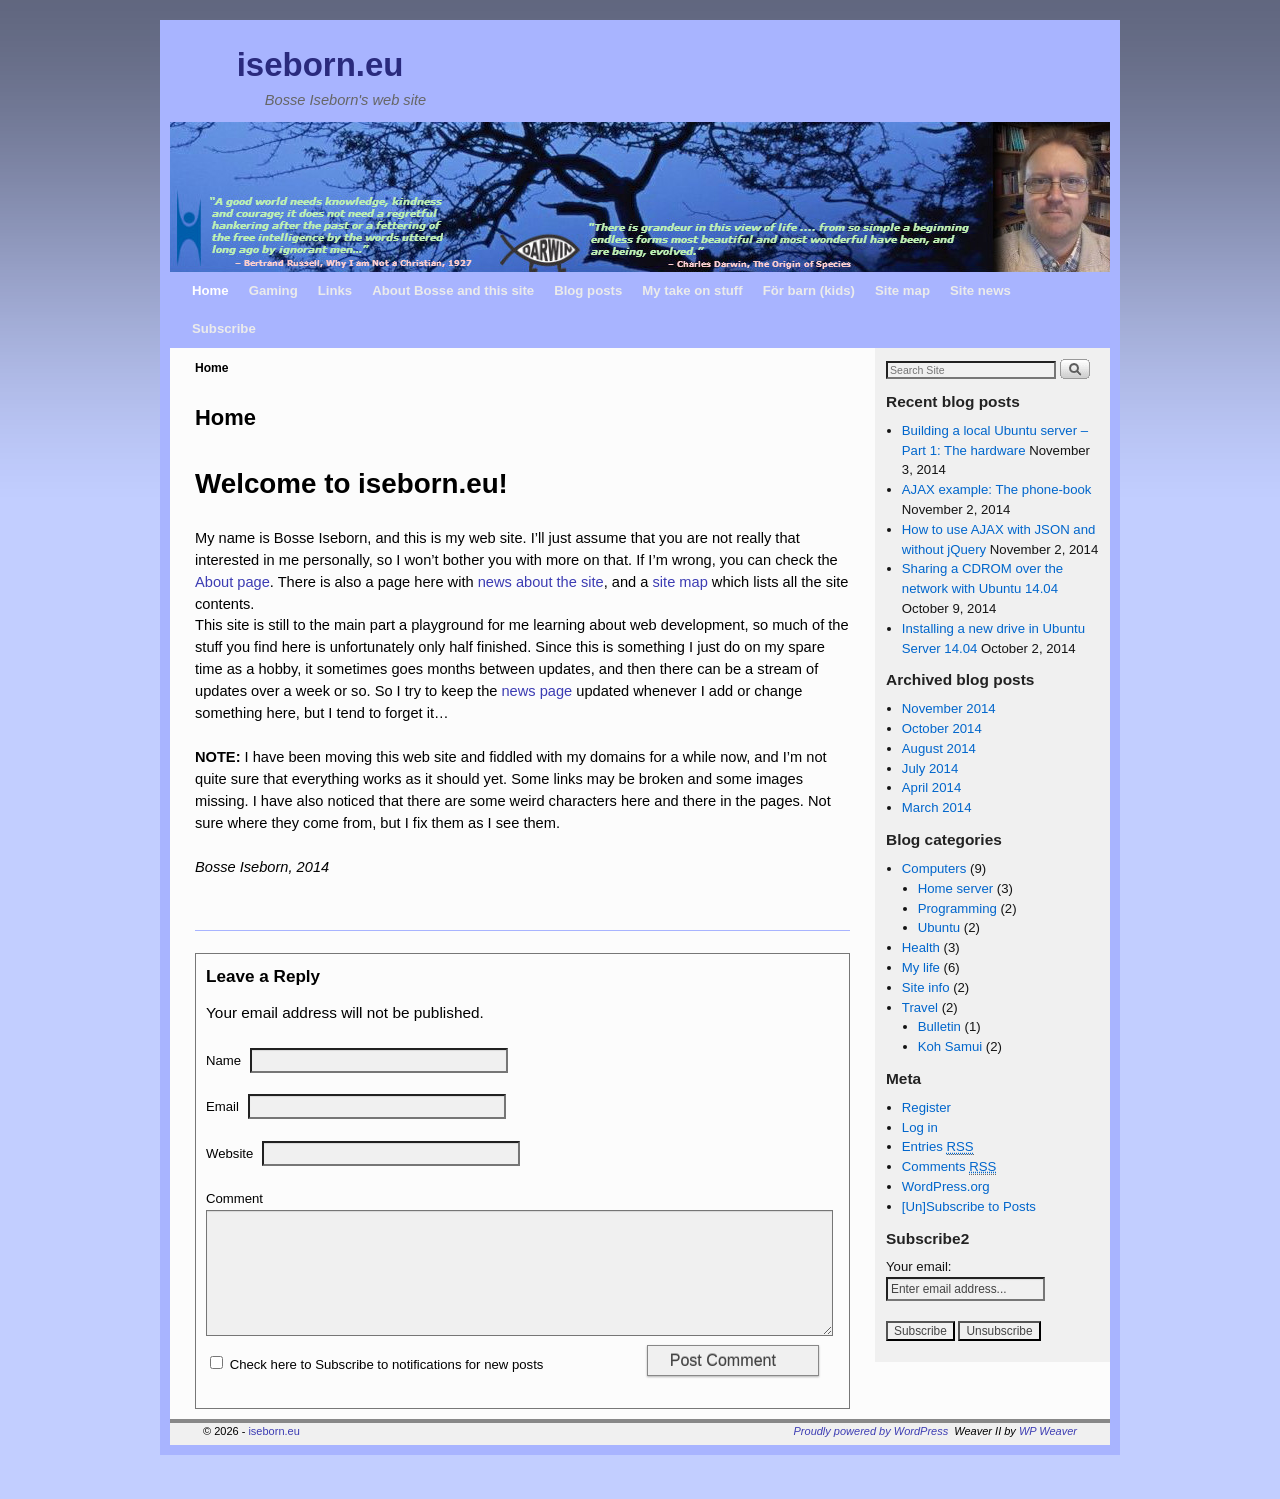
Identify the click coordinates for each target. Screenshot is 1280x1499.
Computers (934, 868)
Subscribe (224, 328)
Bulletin (939, 1026)
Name (223, 1060)
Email (222, 1106)
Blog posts (588, 290)
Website (229, 1153)
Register (926, 1107)
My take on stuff (692, 290)
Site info (926, 987)
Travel (920, 1007)
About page (232, 582)
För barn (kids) (809, 290)
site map (680, 582)
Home (210, 290)
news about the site (541, 582)
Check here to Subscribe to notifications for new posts (376, 1388)
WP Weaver (1048, 1455)
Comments (949, 1167)
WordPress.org (946, 1186)
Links (335, 290)
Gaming (273, 290)
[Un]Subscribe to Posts (969, 1206)
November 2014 (949, 708)
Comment (234, 1198)
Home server (955, 888)
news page (536, 691)
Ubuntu (939, 927)
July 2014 (930, 768)
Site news (980, 290)
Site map (902, 290)
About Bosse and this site (453, 290)
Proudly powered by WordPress (871, 1455)
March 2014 (937, 807)
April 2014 (931, 787)
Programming (957, 908)
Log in (920, 1127)
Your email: (919, 1266)
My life (921, 967)
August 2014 (939, 748)
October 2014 (942, 728)
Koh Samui (950, 1046)
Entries (938, 1147)
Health (921, 947)
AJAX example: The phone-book (997, 489)
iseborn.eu (320, 64)
